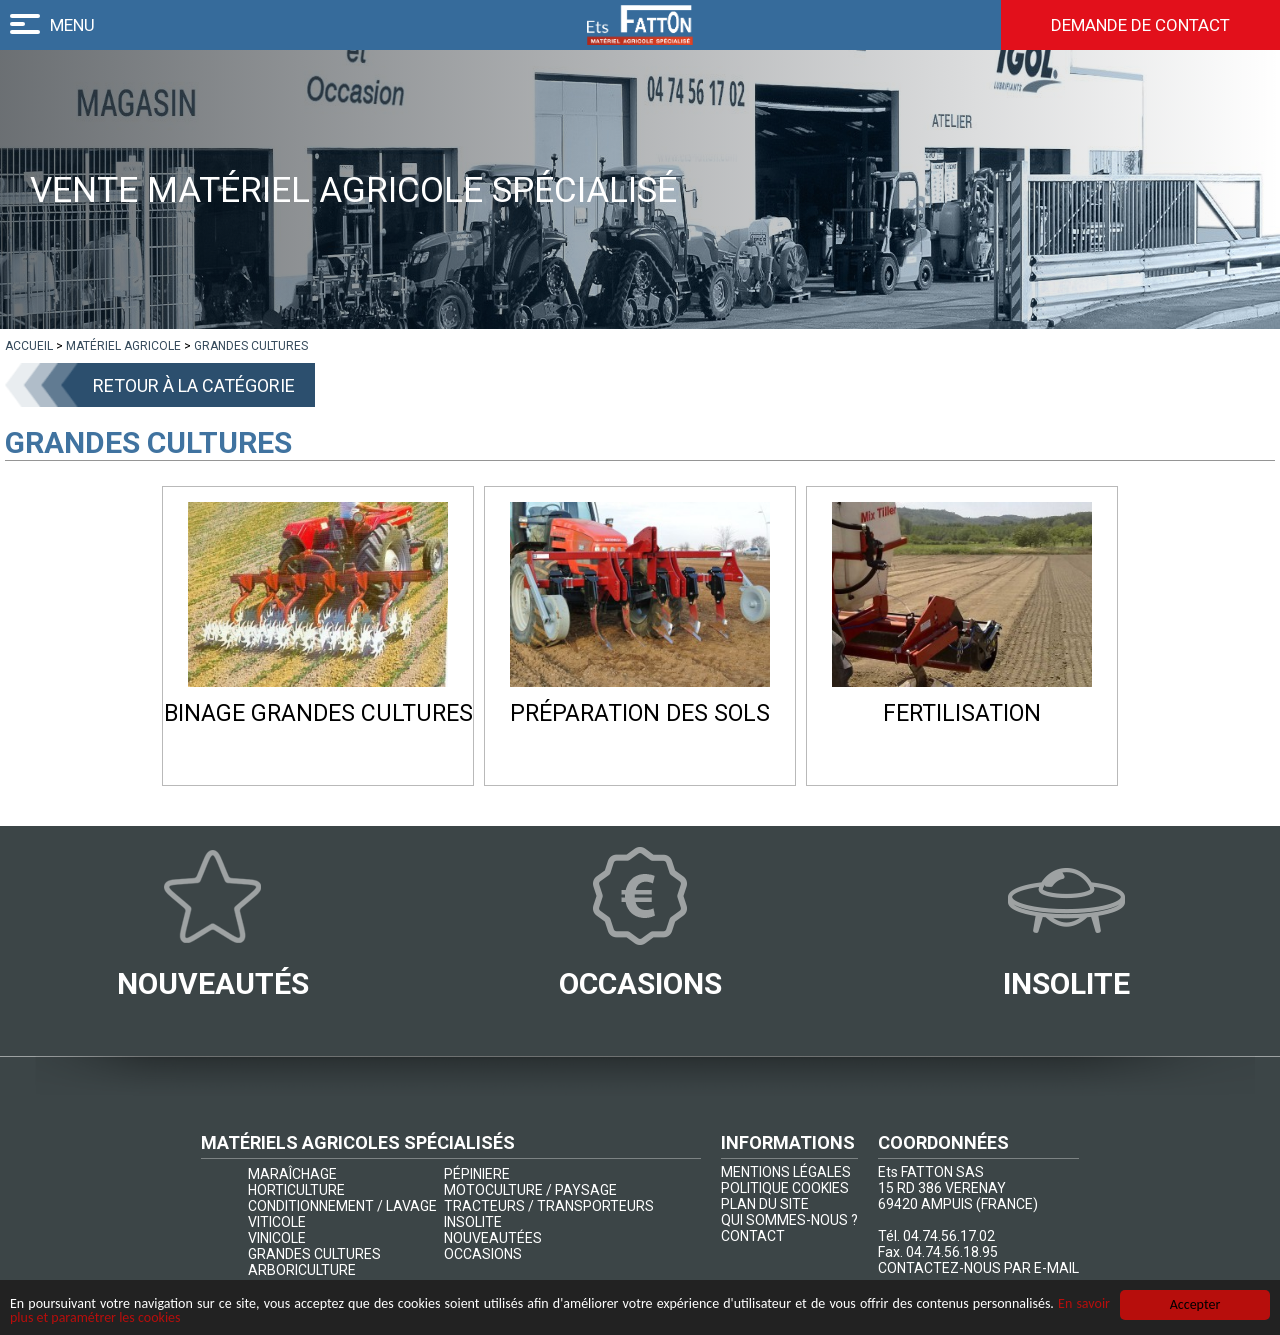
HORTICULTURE (296, 1190)
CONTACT (753, 1236)
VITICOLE (277, 1222)
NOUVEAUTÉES (493, 1238)
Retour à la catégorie (194, 385)
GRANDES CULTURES (314, 1254)
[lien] (29, 346)
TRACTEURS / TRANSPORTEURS (549, 1206)
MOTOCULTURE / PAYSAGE (530, 1190)
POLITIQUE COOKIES (785, 1188)
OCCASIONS (483, 1254)
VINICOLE (277, 1238)
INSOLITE (473, 1222)
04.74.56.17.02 (949, 1236)
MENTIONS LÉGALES (786, 1172)
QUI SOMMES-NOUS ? (789, 1220)
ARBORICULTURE (302, 1270)
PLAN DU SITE (765, 1204)
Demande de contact (1140, 25)
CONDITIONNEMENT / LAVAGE (342, 1206)
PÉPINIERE (477, 1174)
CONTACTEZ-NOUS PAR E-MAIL (978, 1268)
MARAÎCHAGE (292, 1174)
